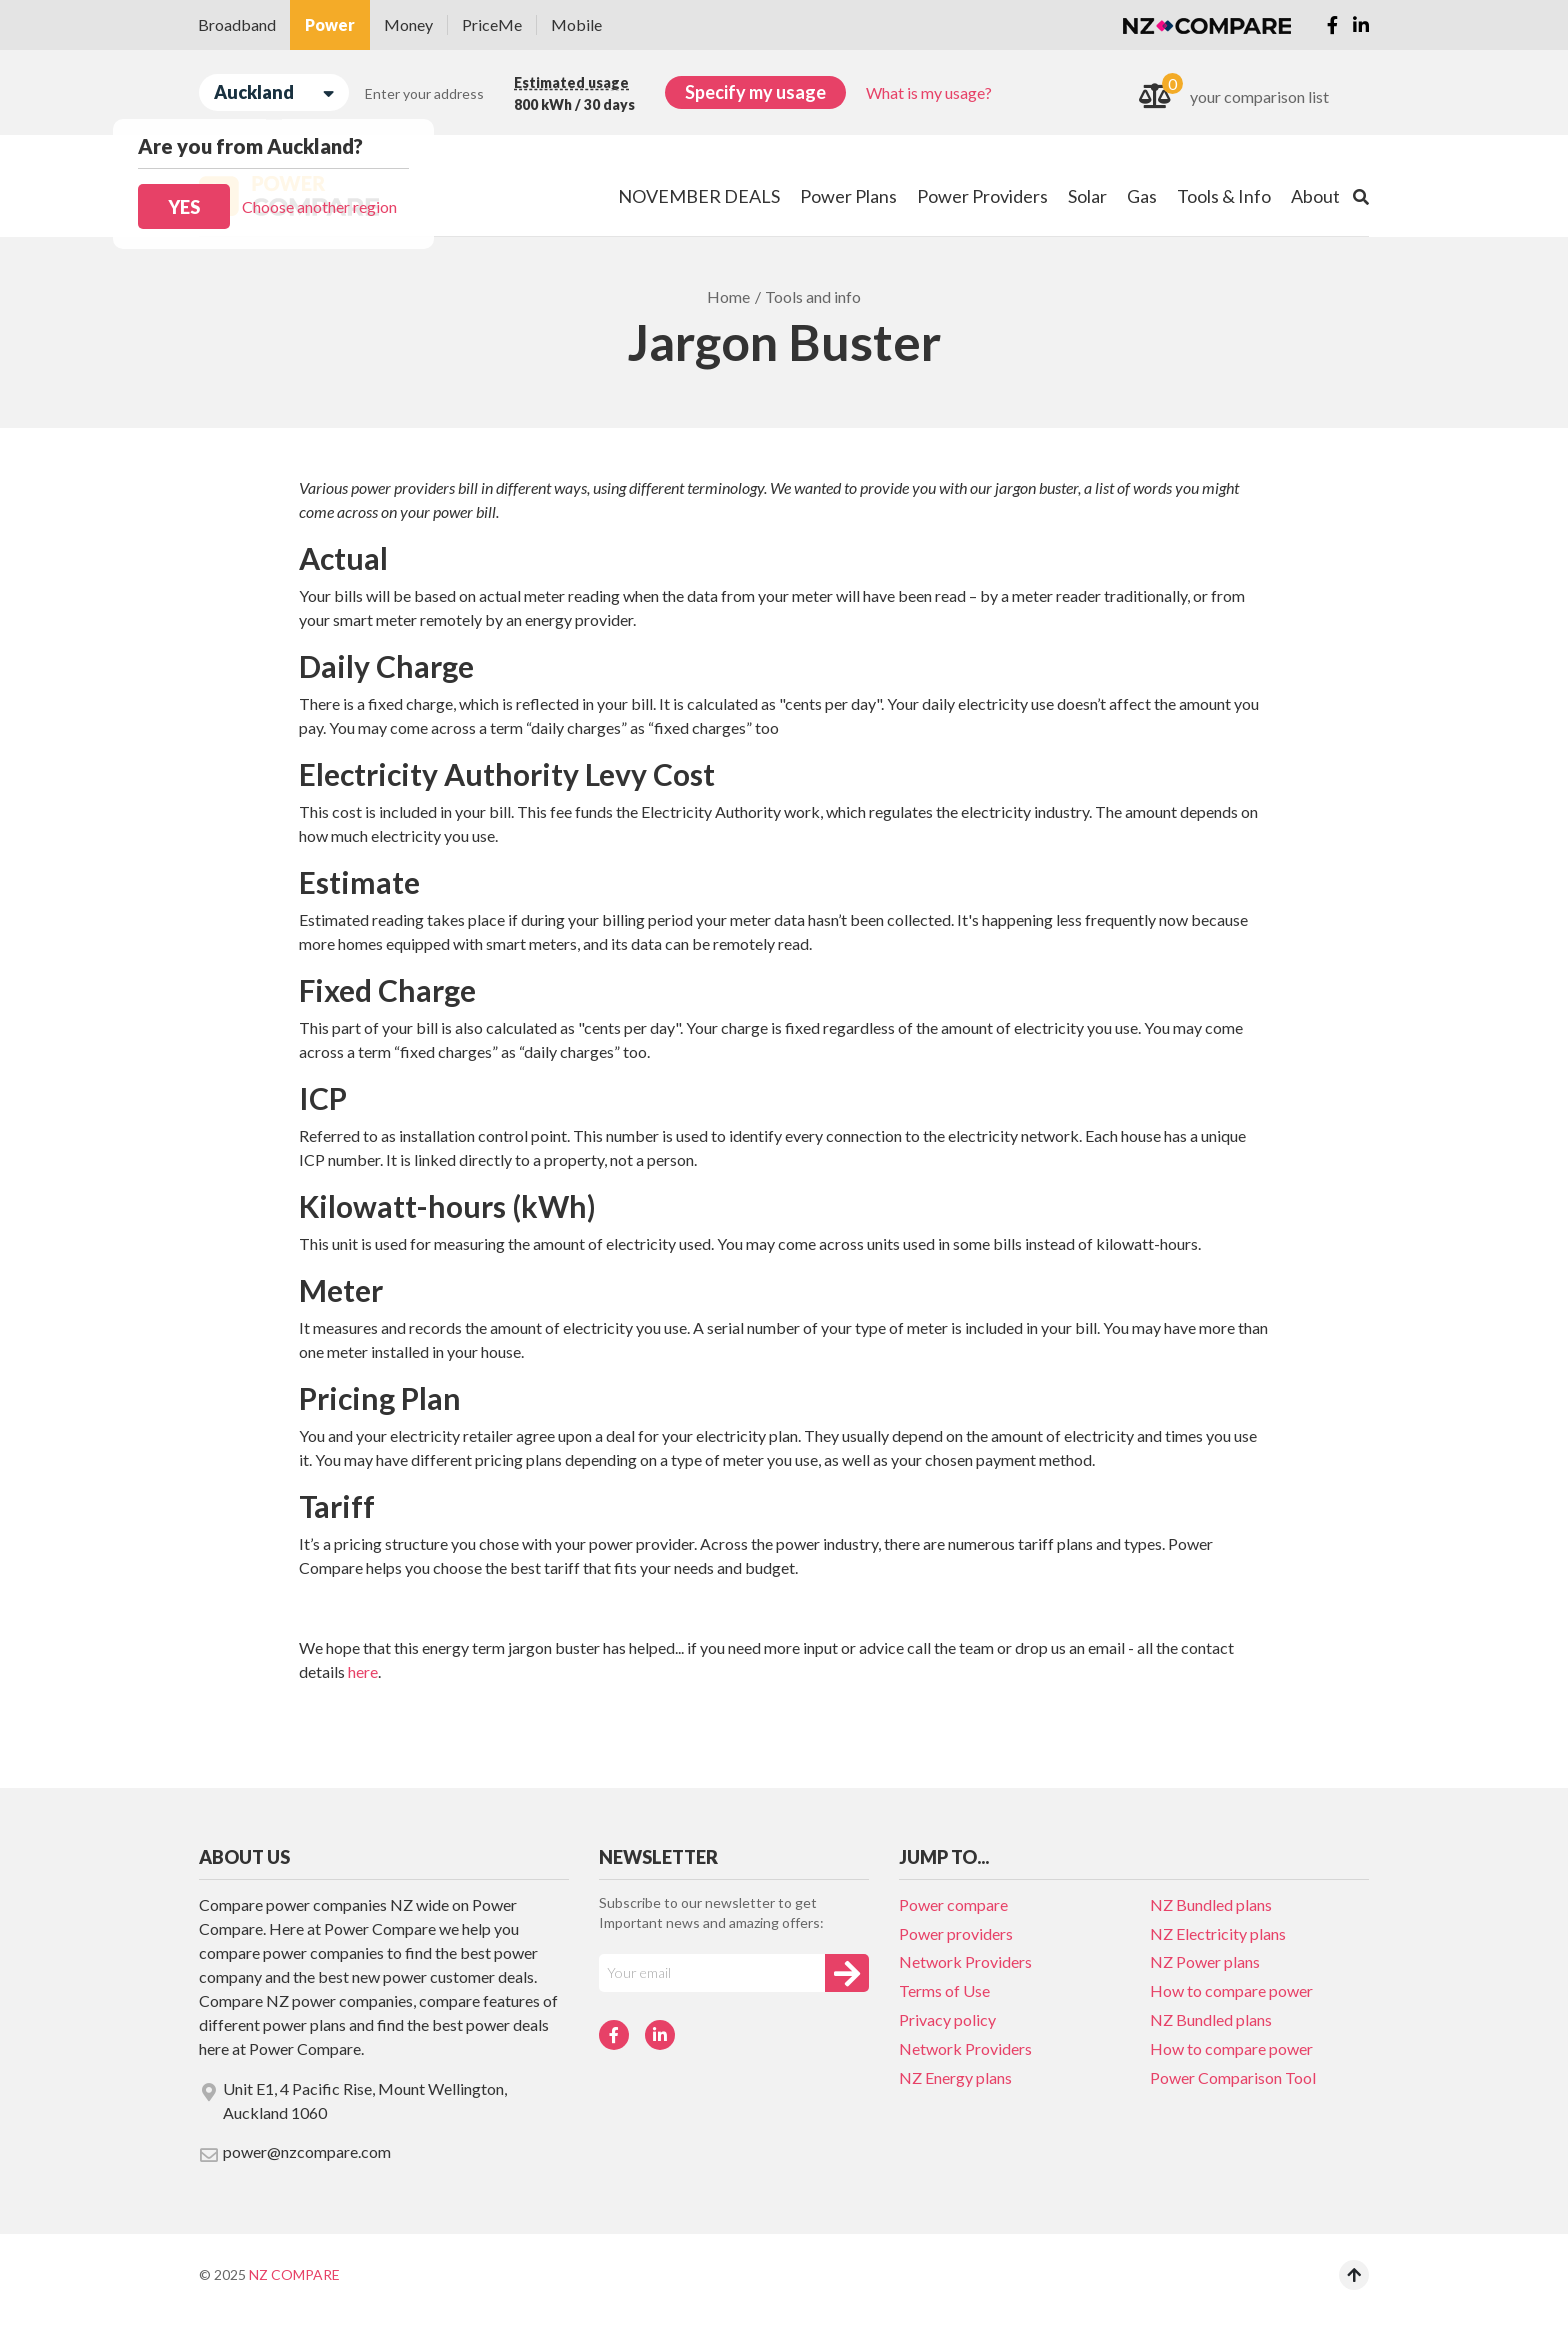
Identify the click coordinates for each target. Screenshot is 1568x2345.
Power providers (956, 1933)
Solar (1087, 196)
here (363, 1671)
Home (728, 296)
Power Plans (848, 196)
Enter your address (424, 93)
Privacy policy (947, 2019)
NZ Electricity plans (1218, 1933)
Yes (184, 207)
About (1315, 196)
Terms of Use (944, 1990)
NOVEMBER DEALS (699, 196)
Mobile (576, 24)
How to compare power (1231, 1990)
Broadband (237, 24)
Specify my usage (755, 92)
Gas (1142, 196)
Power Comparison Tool (1233, 2077)
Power (330, 24)
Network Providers (965, 1961)
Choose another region (319, 206)
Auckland (274, 92)
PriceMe (492, 24)
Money (408, 24)
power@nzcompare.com (295, 2153)
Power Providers (982, 196)
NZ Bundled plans (1211, 1904)
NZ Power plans (1205, 1961)
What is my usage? (929, 92)
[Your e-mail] (712, 1973)
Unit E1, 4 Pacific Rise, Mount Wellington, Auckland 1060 (353, 2100)
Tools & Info (1224, 196)
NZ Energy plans (955, 2077)
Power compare (953, 1904)
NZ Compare (294, 2274)
